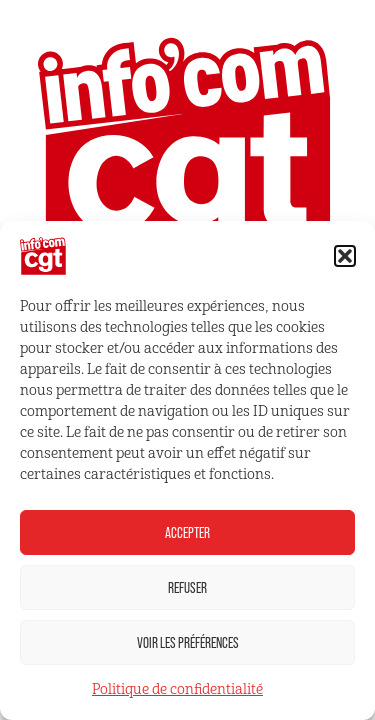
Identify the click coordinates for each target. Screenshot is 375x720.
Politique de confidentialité (177, 689)
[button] (345, 256)
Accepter (187, 532)
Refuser (187, 587)
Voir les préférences (188, 642)
